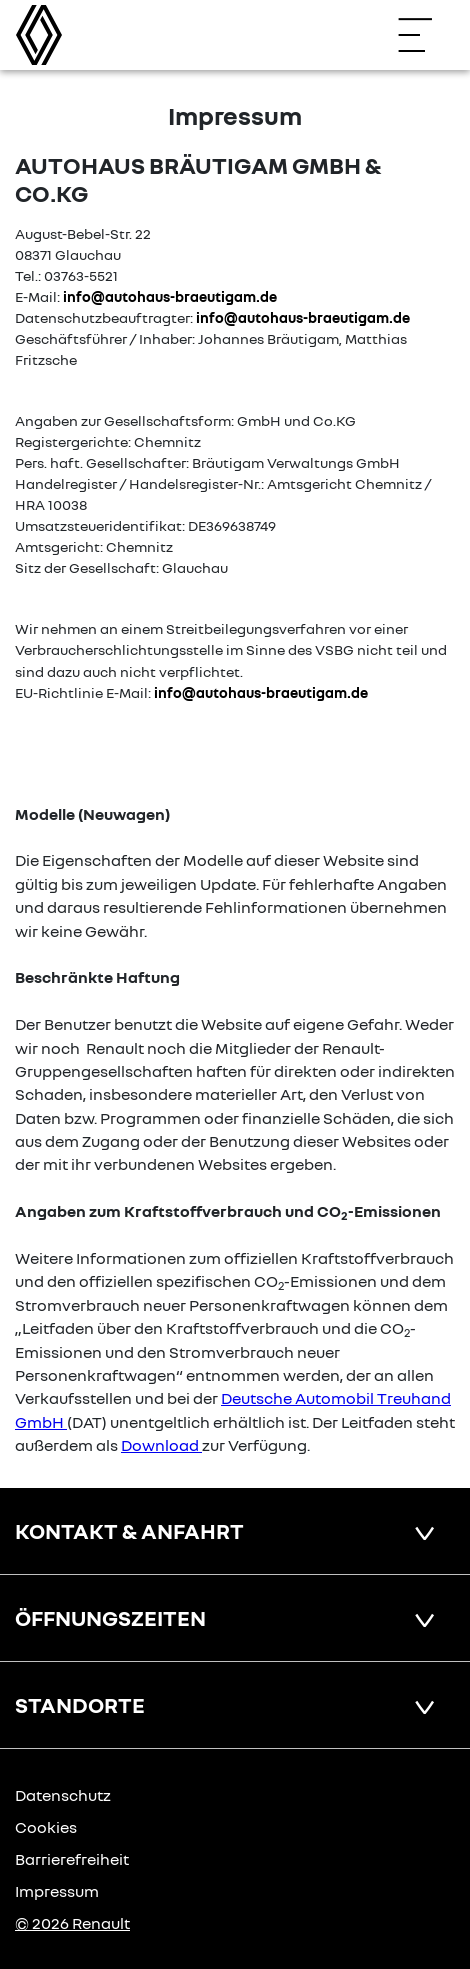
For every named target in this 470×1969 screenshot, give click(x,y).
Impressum (57, 1891)
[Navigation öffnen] (425, 35)
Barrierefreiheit (72, 1859)
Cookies (46, 1827)
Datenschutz (63, 1795)
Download (160, 1445)
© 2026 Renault (72, 1923)
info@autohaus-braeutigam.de (170, 296)
